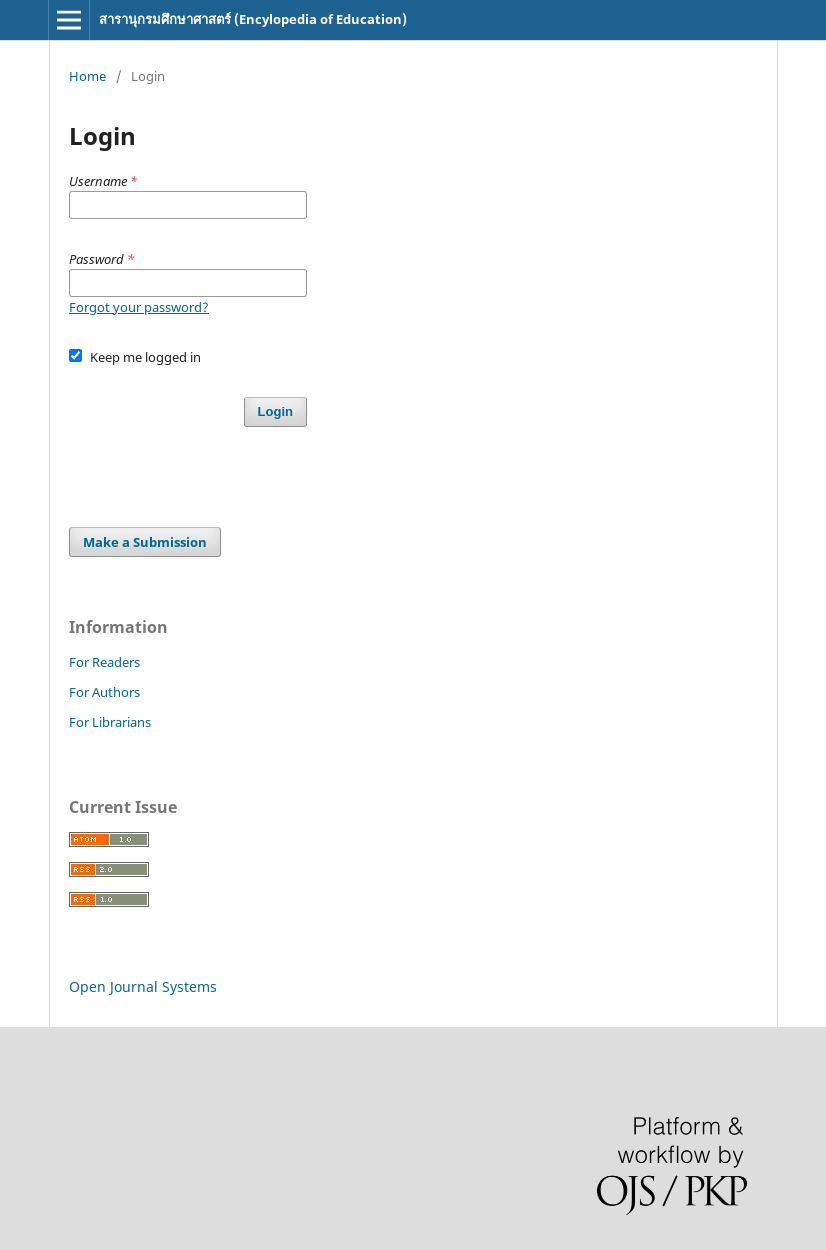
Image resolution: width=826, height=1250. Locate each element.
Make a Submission (145, 542)
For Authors (104, 692)
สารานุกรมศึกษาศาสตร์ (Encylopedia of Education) (253, 19)
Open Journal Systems (143, 986)
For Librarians (110, 722)
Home (87, 76)
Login (275, 411)
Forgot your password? (139, 307)
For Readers (104, 662)
